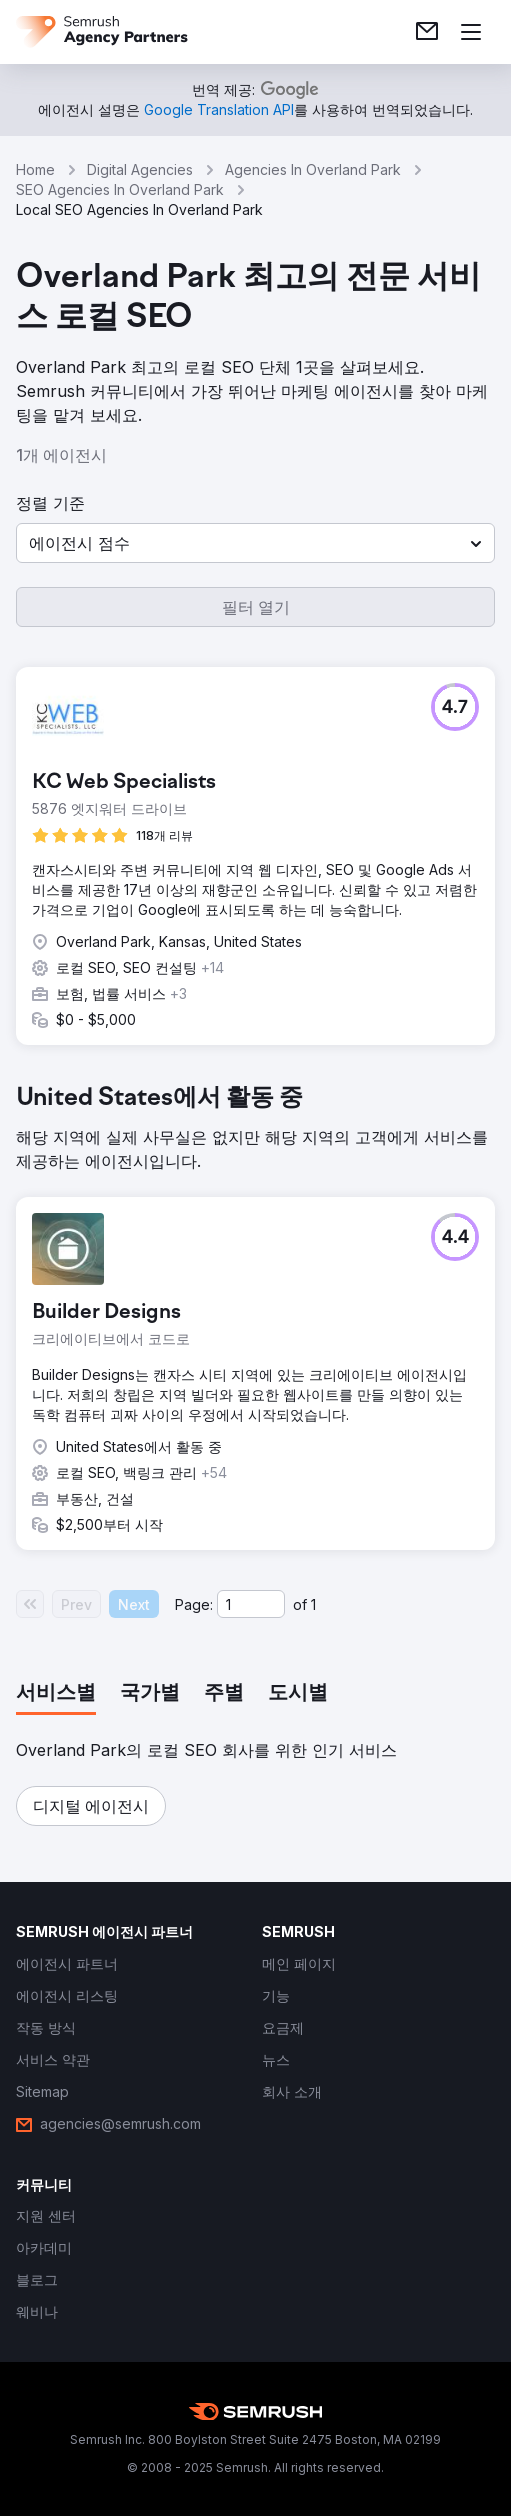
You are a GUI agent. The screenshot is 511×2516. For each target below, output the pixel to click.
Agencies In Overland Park (313, 169)
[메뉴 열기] (471, 32)
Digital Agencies (140, 169)
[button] (255, 543)
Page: (194, 1604)
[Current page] (251, 1604)
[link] (427, 32)
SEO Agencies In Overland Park (120, 189)
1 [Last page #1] (313, 1604)
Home (35, 169)
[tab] (56, 1694)
